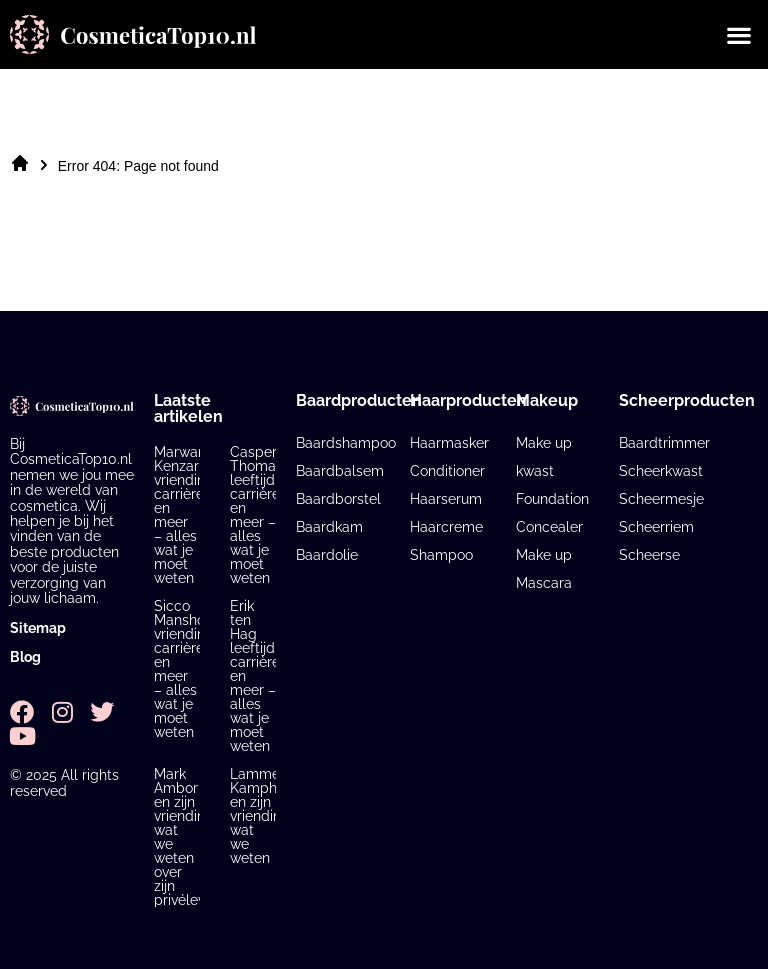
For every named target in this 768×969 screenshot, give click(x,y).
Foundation (552, 499)
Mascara (544, 583)
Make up (544, 555)
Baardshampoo (346, 443)
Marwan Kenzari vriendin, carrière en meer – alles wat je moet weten (181, 515)
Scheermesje (661, 499)
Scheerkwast (661, 471)
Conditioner (447, 471)
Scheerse (649, 555)
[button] (738, 34)
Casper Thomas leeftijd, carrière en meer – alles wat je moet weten (256, 515)
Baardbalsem (340, 471)
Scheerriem (656, 527)
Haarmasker (449, 443)
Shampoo (441, 555)
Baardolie (327, 555)
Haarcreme (446, 527)
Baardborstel (338, 499)
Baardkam (329, 527)
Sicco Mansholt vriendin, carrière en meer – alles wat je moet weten (184, 669)
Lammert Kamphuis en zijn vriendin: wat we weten (262, 816)
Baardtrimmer (664, 443)
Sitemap (38, 628)
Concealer (549, 527)
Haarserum (446, 499)
